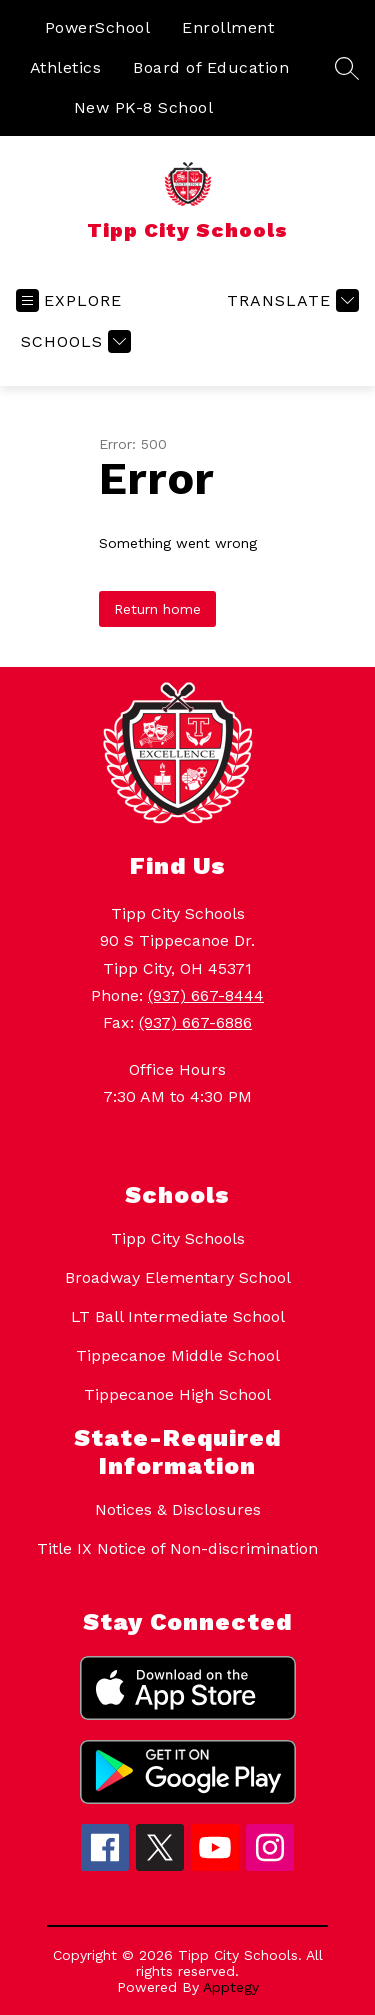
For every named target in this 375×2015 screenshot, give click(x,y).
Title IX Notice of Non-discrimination (177, 1548)
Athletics (66, 67)
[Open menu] (69, 300)
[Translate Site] (290, 300)
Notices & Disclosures (178, 1509)
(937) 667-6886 (195, 1022)
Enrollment (228, 27)
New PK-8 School (144, 107)
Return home (157, 609)
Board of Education (211, 67)
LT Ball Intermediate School (178, 1316)
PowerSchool (98, 27)
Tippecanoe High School (177, 1394)
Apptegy (231, 1987)
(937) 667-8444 (206, 995)
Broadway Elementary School (178, 1277)
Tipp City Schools (178, 1238)
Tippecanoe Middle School (178, 1355)
